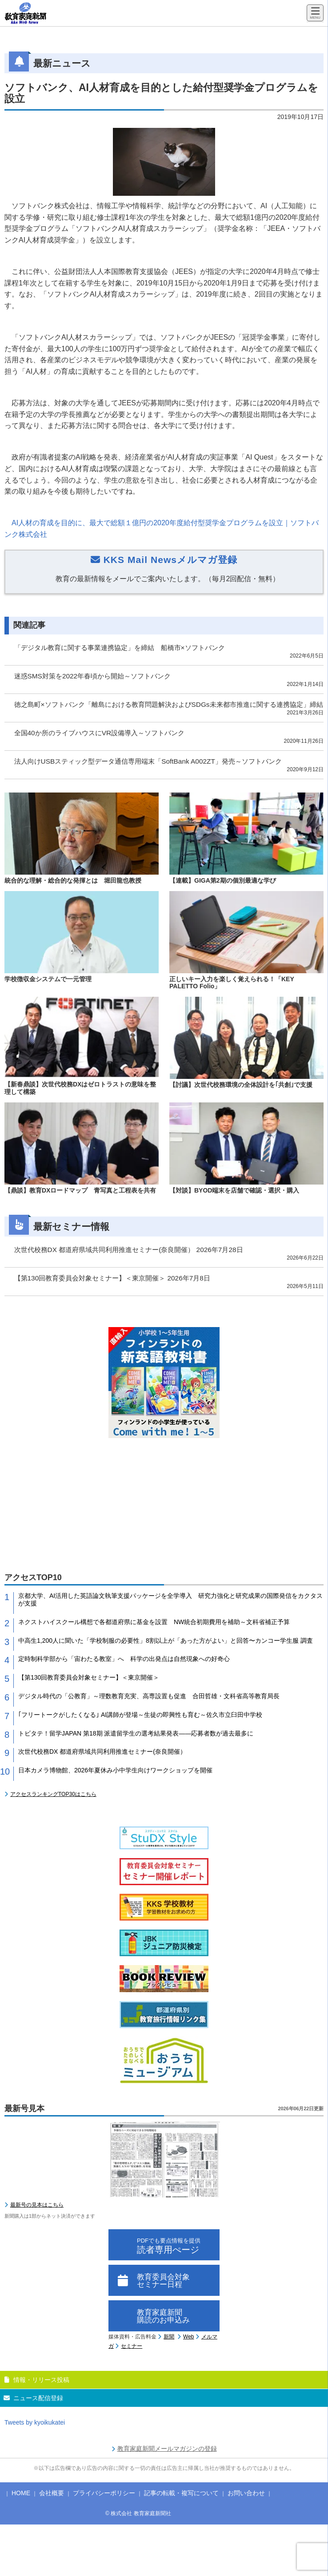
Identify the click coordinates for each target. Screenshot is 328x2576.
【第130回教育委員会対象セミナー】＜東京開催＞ (88, 1677)
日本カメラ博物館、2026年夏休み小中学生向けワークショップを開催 (115, 1770)
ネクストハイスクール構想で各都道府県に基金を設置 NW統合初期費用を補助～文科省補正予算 (154, 1621)
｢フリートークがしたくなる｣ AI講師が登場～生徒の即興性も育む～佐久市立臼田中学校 (140, 1714)
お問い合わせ (246, 2493)
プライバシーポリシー (104, 2493)
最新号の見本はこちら (37, 2205)
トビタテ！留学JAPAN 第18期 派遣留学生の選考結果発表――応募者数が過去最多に (135, 1733)
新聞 (169, 2337)
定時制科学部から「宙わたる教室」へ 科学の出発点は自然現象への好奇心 (124, 1658)
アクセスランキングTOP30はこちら (53, 1794)
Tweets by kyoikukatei (34, 2422)
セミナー (131, 2346)
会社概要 (51, 2493)
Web (188, 2337)
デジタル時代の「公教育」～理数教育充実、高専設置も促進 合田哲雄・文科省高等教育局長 (149, 1696)
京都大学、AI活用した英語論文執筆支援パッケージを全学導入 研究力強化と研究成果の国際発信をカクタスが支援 (170, 1599)
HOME (21, 2493)
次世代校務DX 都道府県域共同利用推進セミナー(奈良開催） (102, 1751)
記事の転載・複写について (181, 2493)
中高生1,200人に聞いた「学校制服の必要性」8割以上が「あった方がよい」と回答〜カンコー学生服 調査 (165, 1640)
